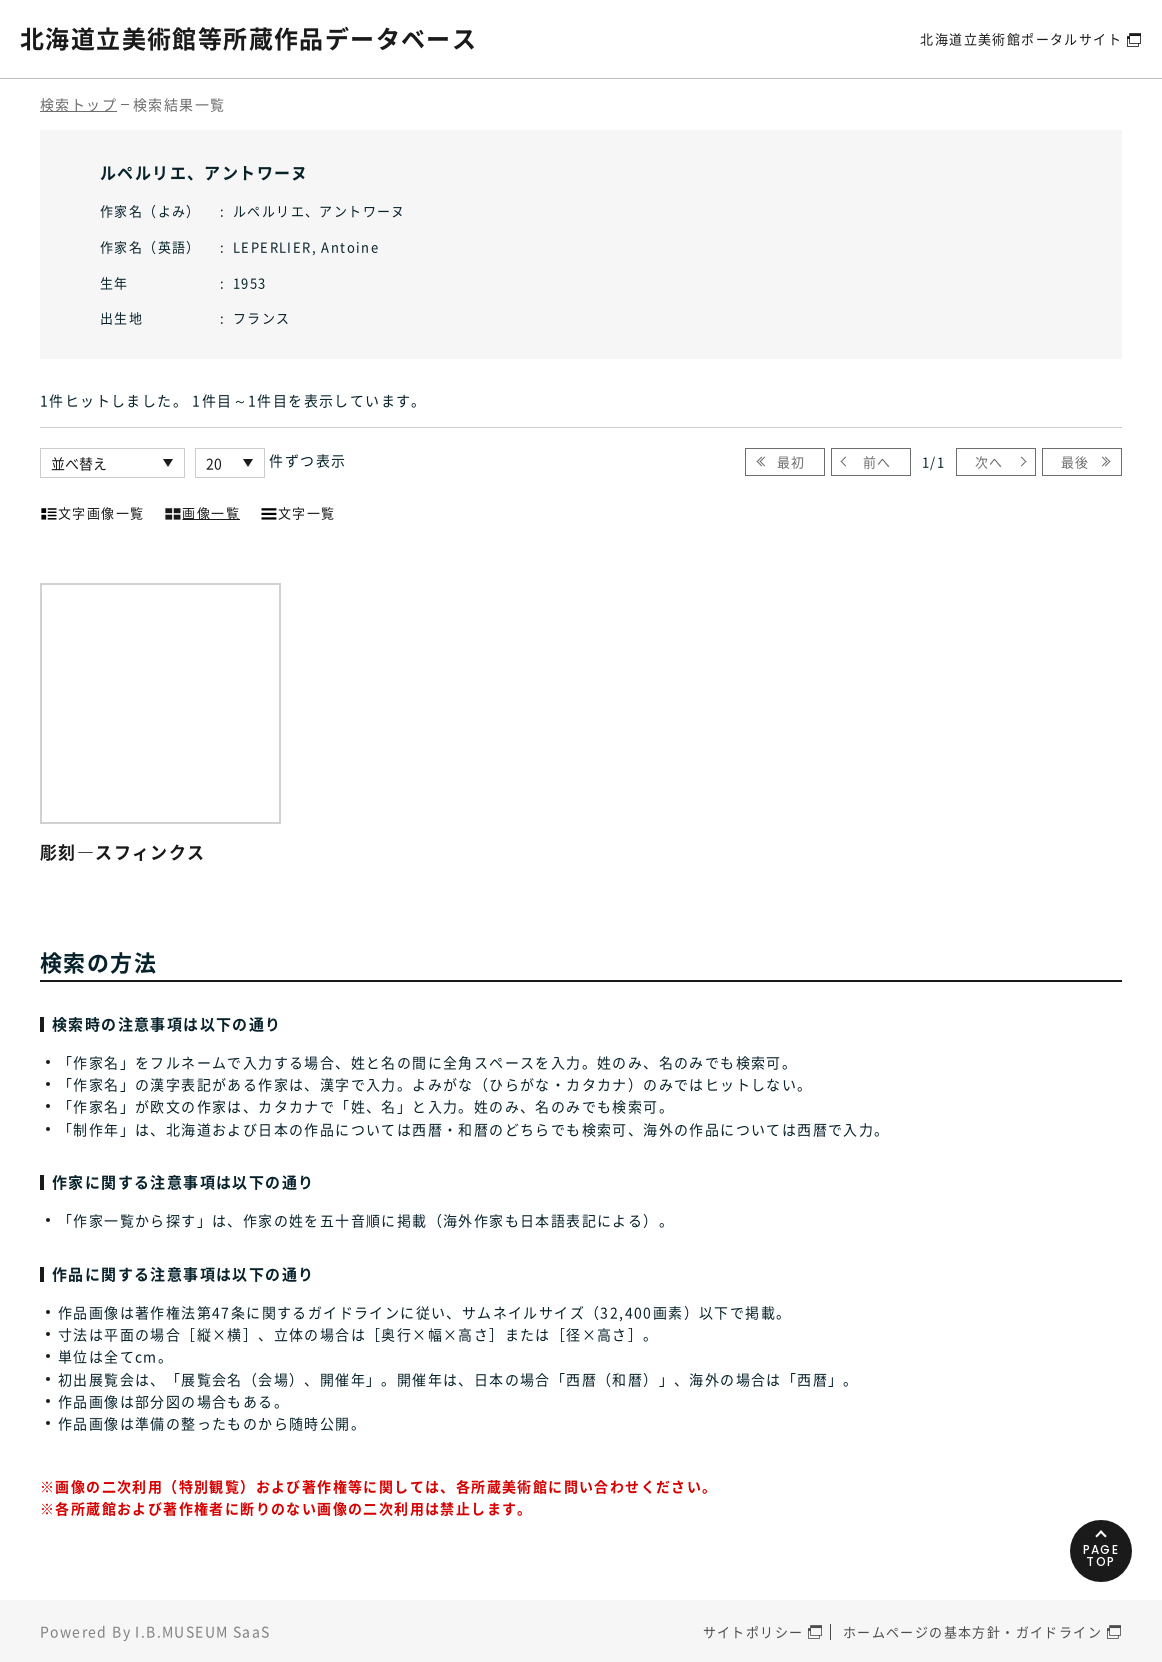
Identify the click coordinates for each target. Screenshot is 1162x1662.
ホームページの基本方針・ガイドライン (972, 1631)
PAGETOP (1101, 1555)
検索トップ (78, 104)
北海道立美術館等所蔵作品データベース (248, 38)
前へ (877, 461)
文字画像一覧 (92, 511)
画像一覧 (202, 511)
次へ (989, 461)
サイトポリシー (753, 1631)
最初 (791, 461)
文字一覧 (298, 511)
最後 (1075, 461)
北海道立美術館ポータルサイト (1021, 38)
